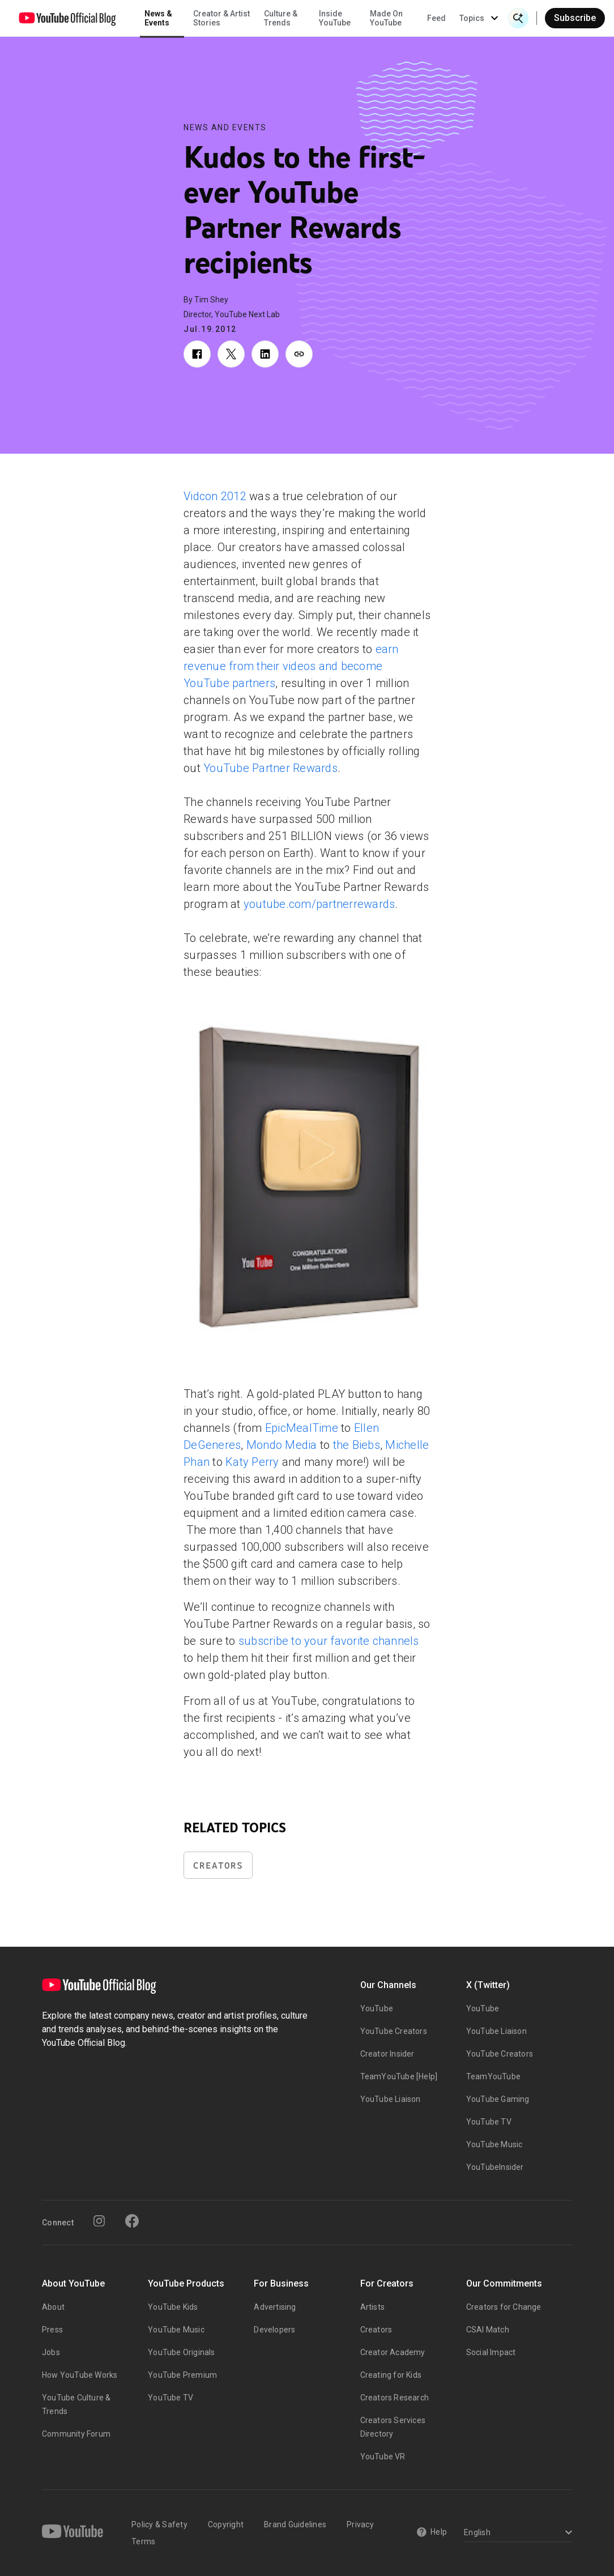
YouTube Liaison (390, 2099)
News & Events (158, 18)
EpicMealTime (301, 1428)
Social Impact (491, 2352)
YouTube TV (488, 2121)
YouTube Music (494, 2144)
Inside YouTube (335, 18)
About (53, 2306)
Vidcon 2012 (215, 496)
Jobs (51, 2352)
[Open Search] (518, 18)
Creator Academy (392, 2352)
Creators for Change (503, 2306)
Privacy (360, 2524)
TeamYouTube (493, 2076)
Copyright (226, 2524)
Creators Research (394, 2397)
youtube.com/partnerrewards (319, 904)
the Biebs (356, 1445)
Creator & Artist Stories (221, 18)
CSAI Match (487, 2329)
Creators (218, 1865)
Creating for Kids (390, 2374)
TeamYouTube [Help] (399, 2076)
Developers (274, 2329)
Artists (372, 2306)
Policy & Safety (159, 2524)
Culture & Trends (280, 18)
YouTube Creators (393, 2031)
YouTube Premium (182, 2374)
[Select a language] (516, 2533)
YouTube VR (383, 2456)
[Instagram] (99, 2221)
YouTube (376, 2008)
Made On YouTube (386, 18)
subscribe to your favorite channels (328, 1641)
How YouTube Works (79, 2374)
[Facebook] (132, 2221)
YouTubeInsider (495, 2167)
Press (52, 2329)
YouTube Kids (173, 2306)
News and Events (225, 127)
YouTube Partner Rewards (270, 768)
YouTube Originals (181, 2352)
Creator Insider (387, 2053)
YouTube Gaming (498, 2099)
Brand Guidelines (295, 2524)
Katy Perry (252, 1462)
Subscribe (575, 17)
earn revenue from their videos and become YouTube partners (291, 666)
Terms (143, 2541)
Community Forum (76, 2433)
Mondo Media (281, 1445)
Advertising (275, 2306)
